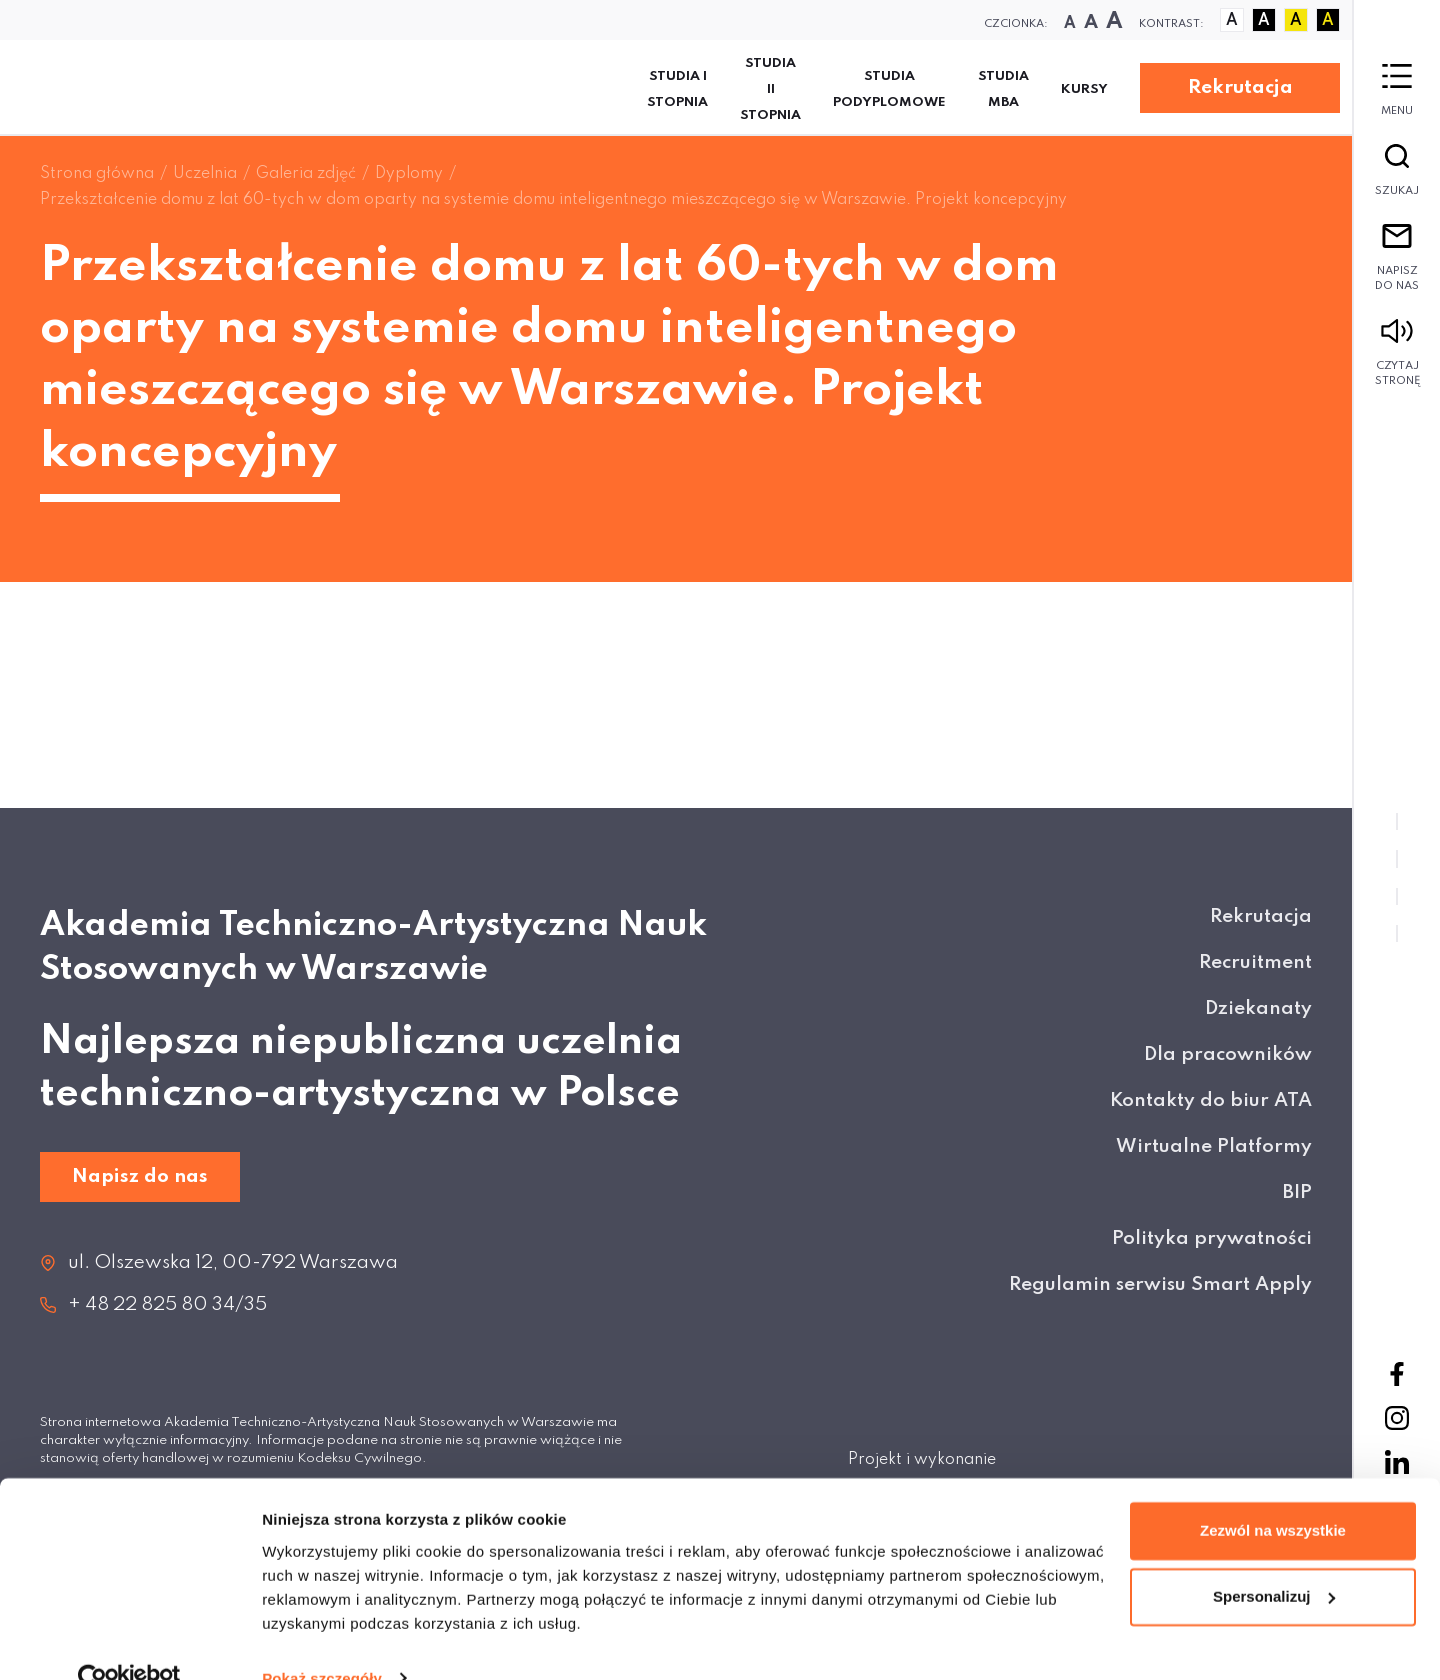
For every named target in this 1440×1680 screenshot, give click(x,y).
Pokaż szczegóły (322, 1640)
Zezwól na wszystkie (1273, 1493)
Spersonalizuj (1274, 1558)
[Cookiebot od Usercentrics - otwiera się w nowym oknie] (129, 1641)
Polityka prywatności (1212, 1238)
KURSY (1084, 89)
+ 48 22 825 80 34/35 (167, 1304)
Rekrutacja (1240, 87)
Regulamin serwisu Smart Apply (1160, 1284)
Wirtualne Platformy (1214, 1146)
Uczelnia (205, 174)
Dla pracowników (1228, 1054)
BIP (1297, 1192)
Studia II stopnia (770, 89)
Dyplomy (409, 174)
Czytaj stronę (1397, 353)
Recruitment (1255, 962)
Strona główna (97, 174)
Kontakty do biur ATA (1211, 1100)
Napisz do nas (1397, 258)
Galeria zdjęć (306, 174)
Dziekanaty (1258, 1008)
